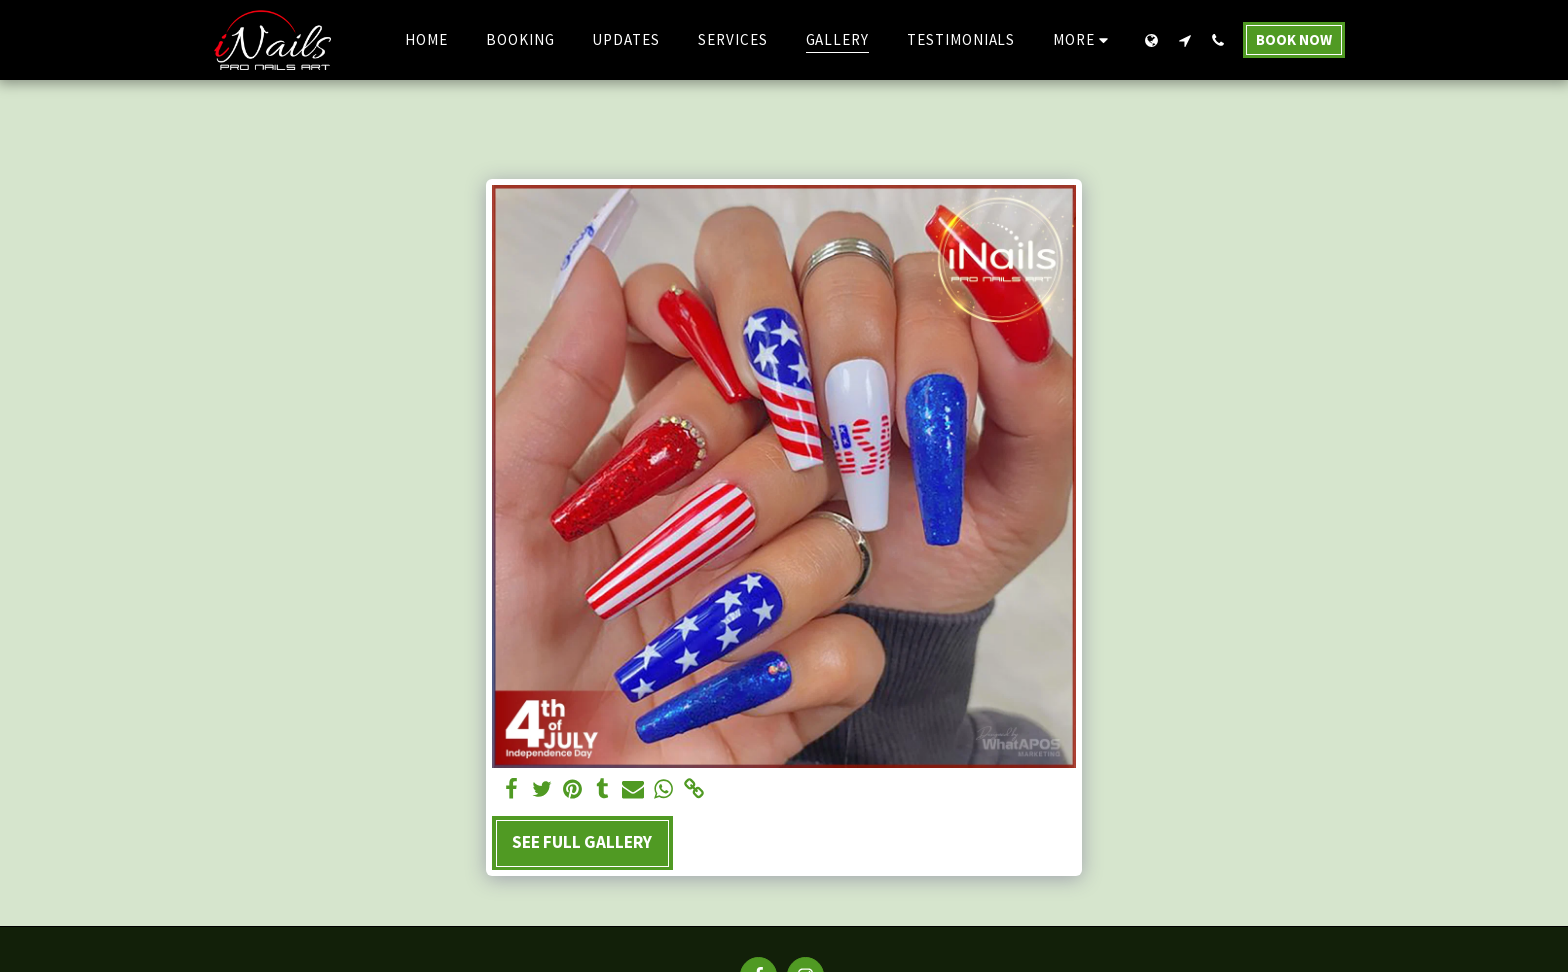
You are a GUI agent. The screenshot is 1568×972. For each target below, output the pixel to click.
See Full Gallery (582, 842)
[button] (1184, 40)
